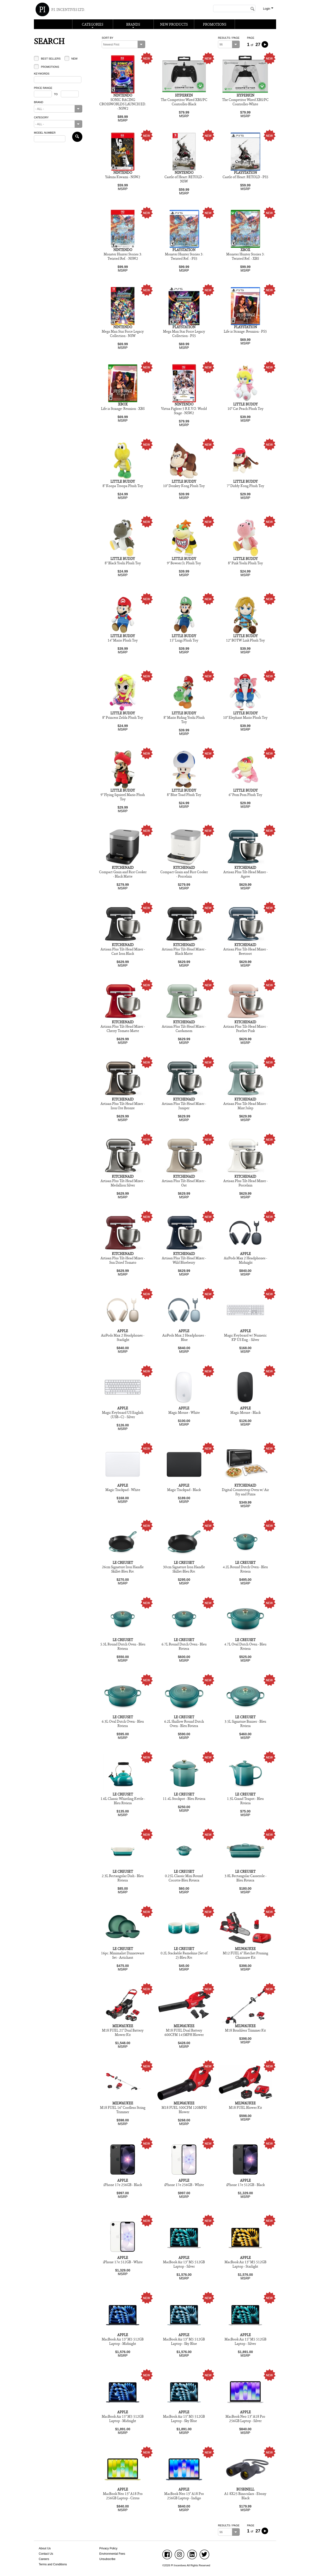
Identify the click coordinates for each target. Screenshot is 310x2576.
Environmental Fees (112, 2553)
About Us (45, 2548)
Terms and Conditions (53, 2564)
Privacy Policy (108, 2548)
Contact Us (46, 2553)
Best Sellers (51, 58)
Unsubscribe (107, 2559)
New (74, 58)
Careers (44, 2559)
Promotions (50, 66)
